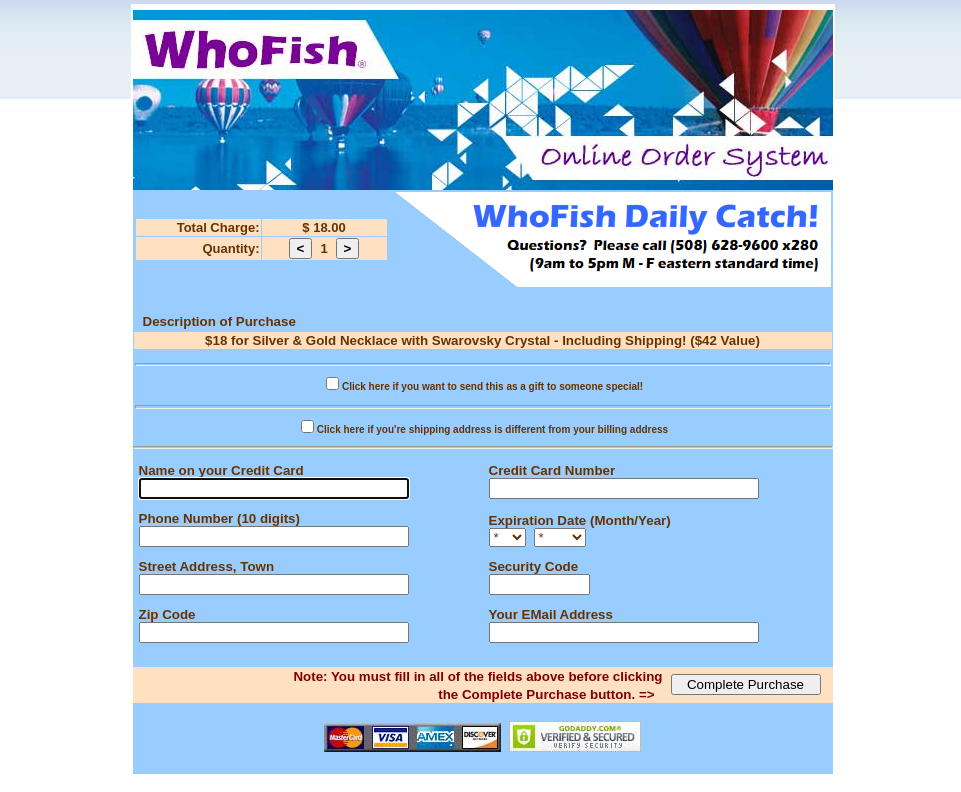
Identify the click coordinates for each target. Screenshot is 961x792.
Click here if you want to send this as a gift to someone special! (492, 386)
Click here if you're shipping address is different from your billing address (492, 429)
